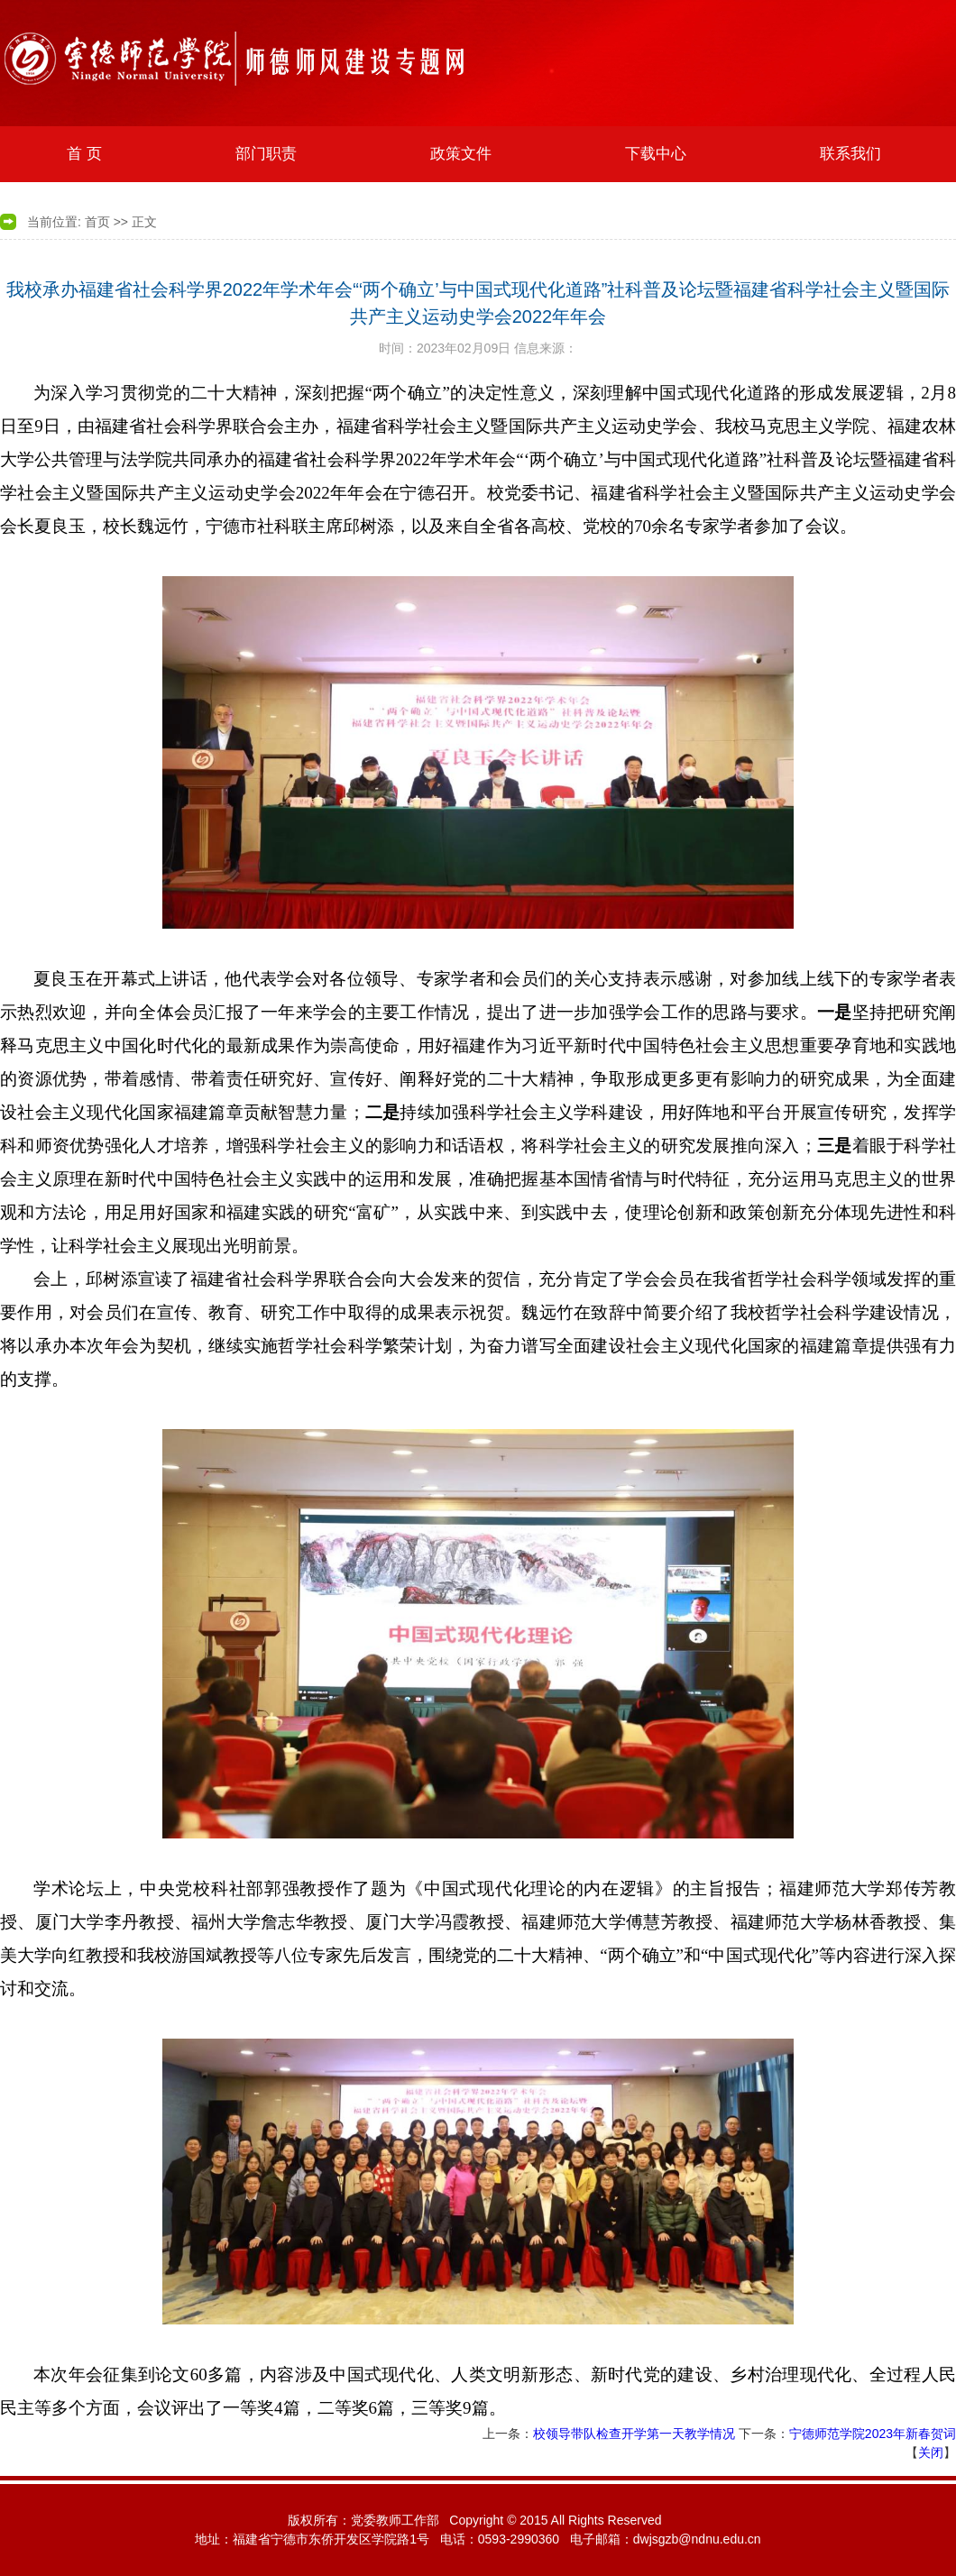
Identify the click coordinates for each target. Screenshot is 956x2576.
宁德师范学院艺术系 (320, 56)
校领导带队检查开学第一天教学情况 (634, 2433)
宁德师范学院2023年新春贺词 (872, 2433)
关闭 (930, 2452)
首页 (97, 222)
